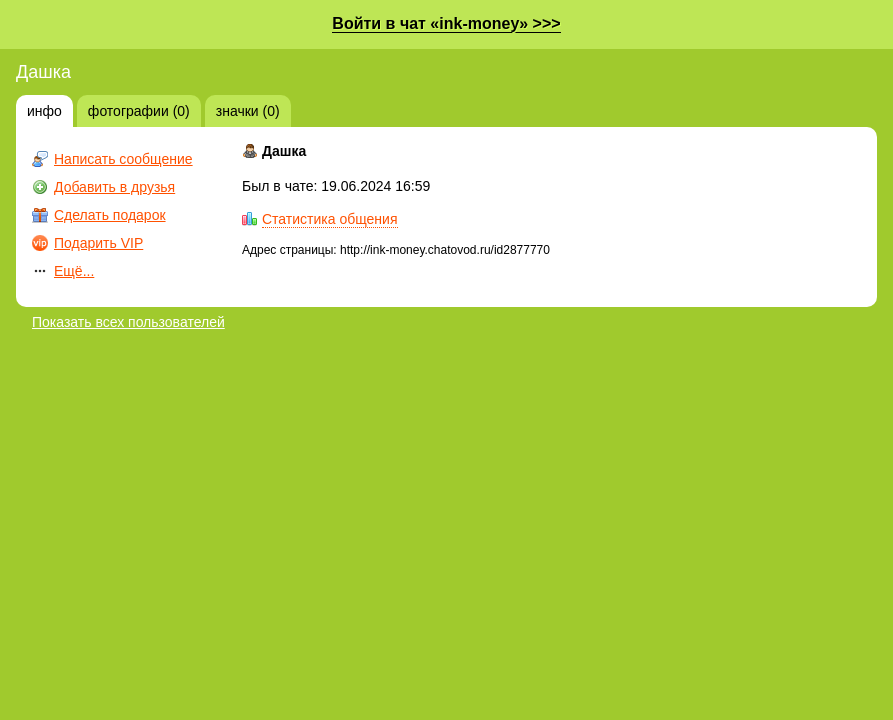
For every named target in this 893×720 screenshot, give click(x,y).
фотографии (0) (139, 111)
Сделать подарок (110, 215)
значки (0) (248, 111)
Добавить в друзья (114, 187)
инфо (44, 111)
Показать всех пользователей (128, 322)
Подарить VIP (98, 243)
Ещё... (74, 271)
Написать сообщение (123, 159)
